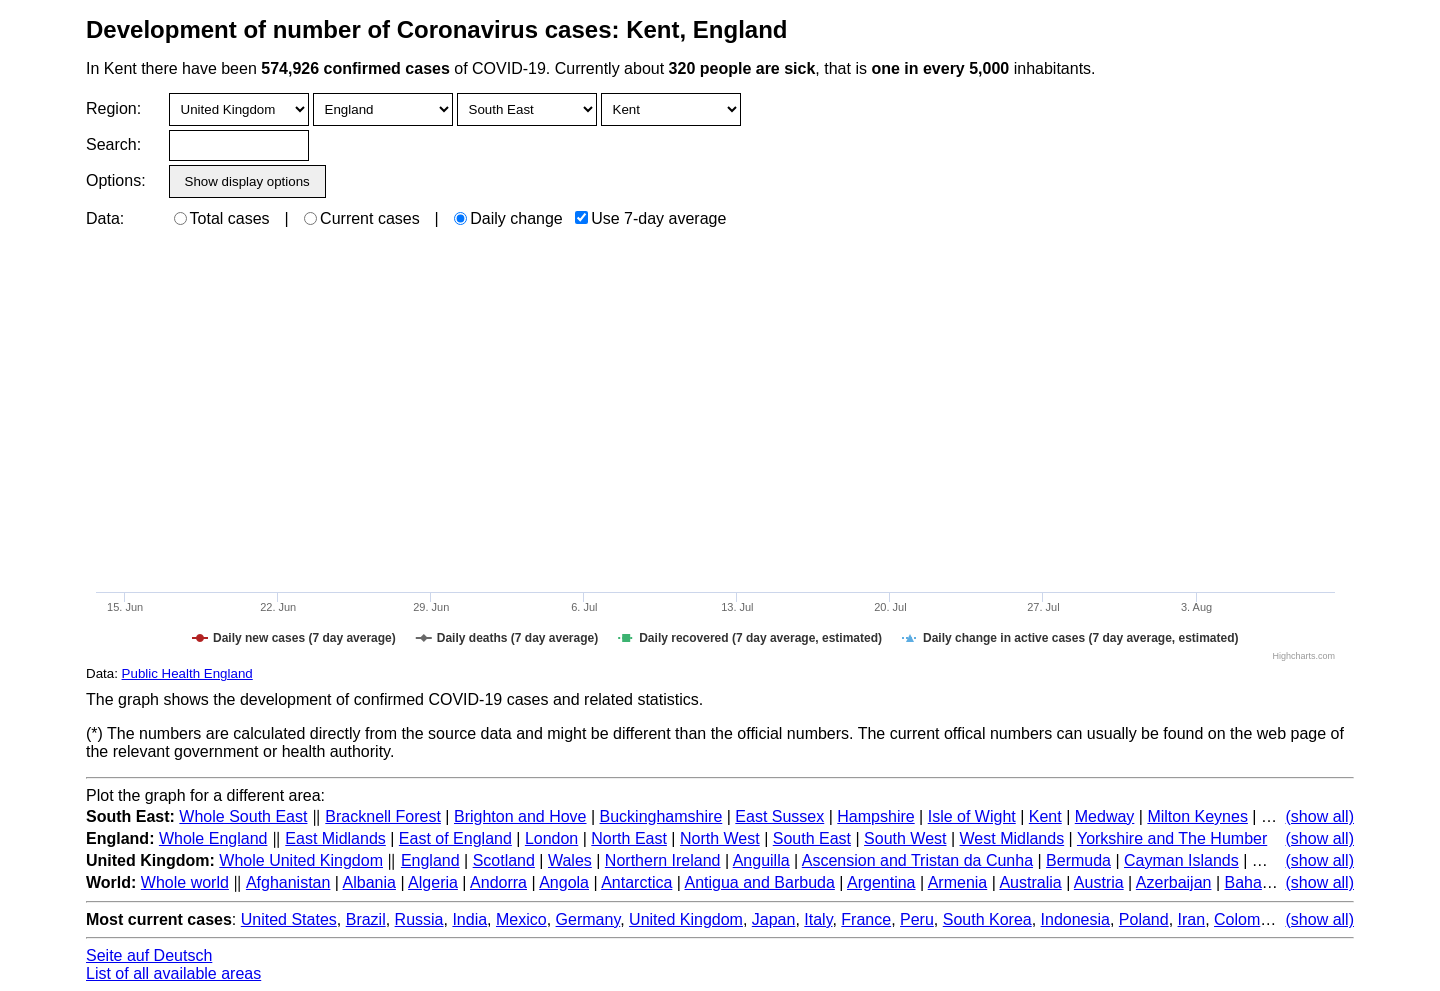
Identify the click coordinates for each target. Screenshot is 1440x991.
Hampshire (875, 816)
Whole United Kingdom (301, 860)
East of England (455, 838)
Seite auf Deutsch (149, 955)
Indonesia (1075, 919)
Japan (774, 919)
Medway (1105, 816)
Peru (917, 919)
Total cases (222, 218)
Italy (818, 919)
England (430, 860)
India (469, 919)
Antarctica (636, 882)
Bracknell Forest (383, 816)
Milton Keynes (1197, 816)
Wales (570, 860)
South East (812, 838)
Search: (113, 144)
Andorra (498, 882)
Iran (1192, 919)
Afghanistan (288, 882)
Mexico (521, 919)
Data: (105, 218)
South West (905, 838)
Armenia (958, 882)
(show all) (1320, 816)
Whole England (213, 838)
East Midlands (335, 838)
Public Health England (187, 673)
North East (629, 838)
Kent (1045, 816)
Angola (564, 882)
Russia (419, 919)
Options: (115, 180)
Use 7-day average (650, 218)
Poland (1144, 919)
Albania (369, 882)
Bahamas (1258, 882)
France (866, 919)
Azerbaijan (1174, 882)
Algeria (433, 882)
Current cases (362, 218)
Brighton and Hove (520, 816)
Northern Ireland (663, 860)
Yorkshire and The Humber (1172, 838)
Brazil (366, 919)
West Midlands (1012, 838)
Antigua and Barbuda (760, 882)
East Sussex (779, 816)
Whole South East (243, 816)
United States (289, 919)
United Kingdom (686, 919)
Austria (1099, 882)
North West (720, 838)
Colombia (1248, 919)
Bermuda (1078, 860)
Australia (1030, 882)
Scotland (504, 860)
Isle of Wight (972, 816)
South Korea (987, 919)
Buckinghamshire (661, 816)
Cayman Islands (1181, 860)
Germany (588, 919)
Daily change (508, 218)
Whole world (185, 882)
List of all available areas (173, 973)
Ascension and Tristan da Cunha (917, 860)
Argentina (881, 882)
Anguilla (761, 860)
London (551, 838)
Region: (113, 108)
